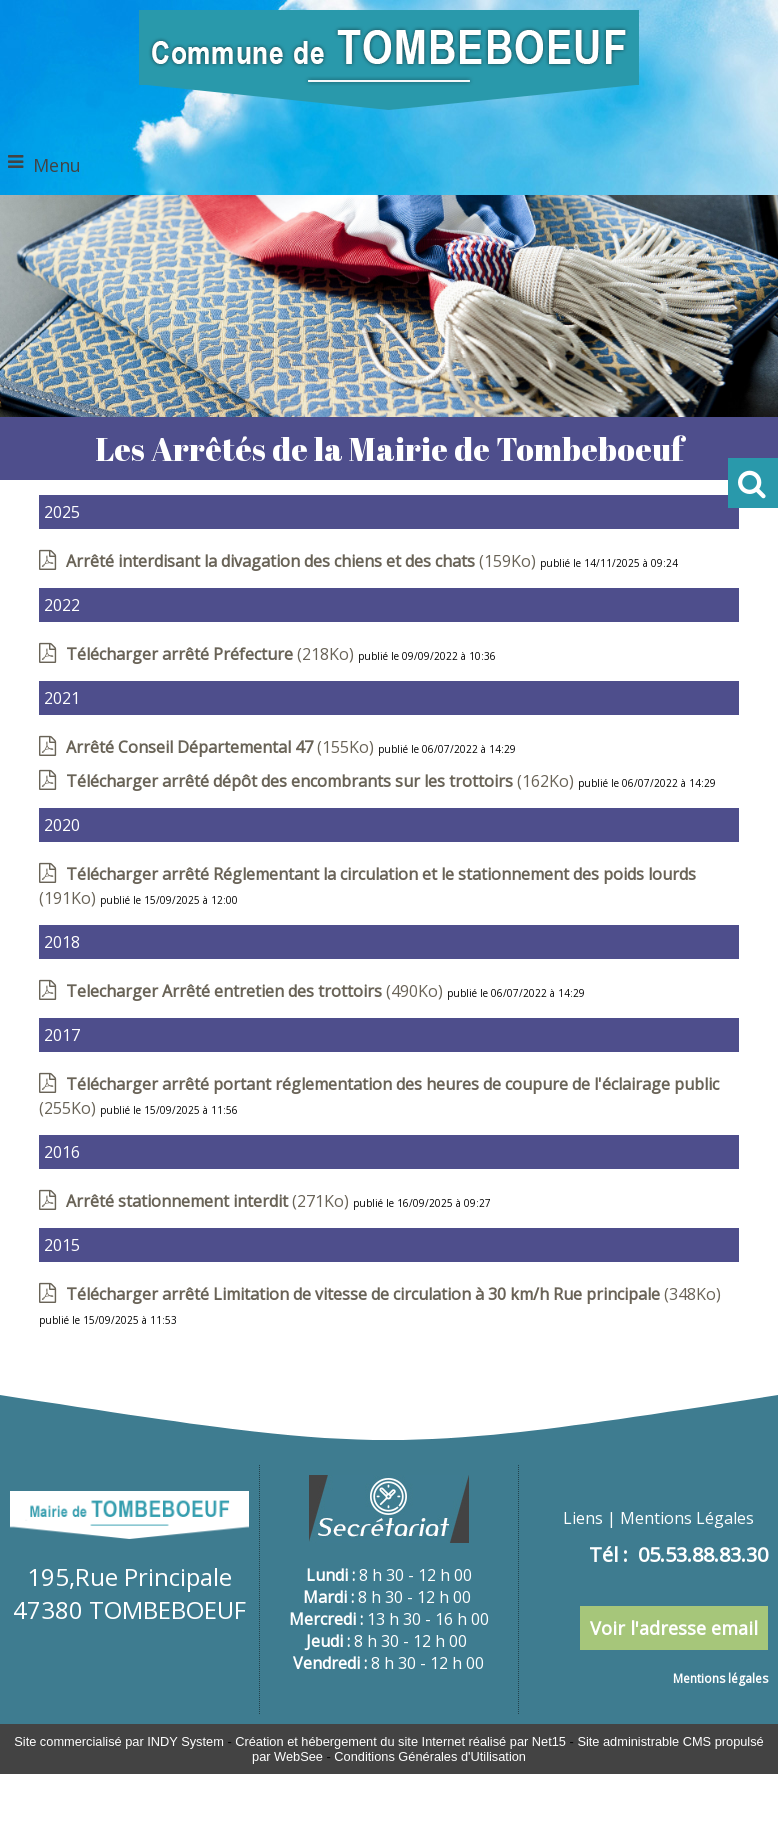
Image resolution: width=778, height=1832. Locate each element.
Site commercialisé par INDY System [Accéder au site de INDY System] (119, 1741)
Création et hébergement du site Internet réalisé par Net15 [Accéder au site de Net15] (400, 1741)
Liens (583, 1518)
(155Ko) (222, 747)
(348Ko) (393, 1294)
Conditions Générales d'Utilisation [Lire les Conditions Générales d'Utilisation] (430, 1756)
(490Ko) (256, 991)
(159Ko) (303, 561)
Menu (57, 165)
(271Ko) (209, 1201)
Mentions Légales (687, 1518)
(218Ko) (212, 654)
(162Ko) (322, 781)
